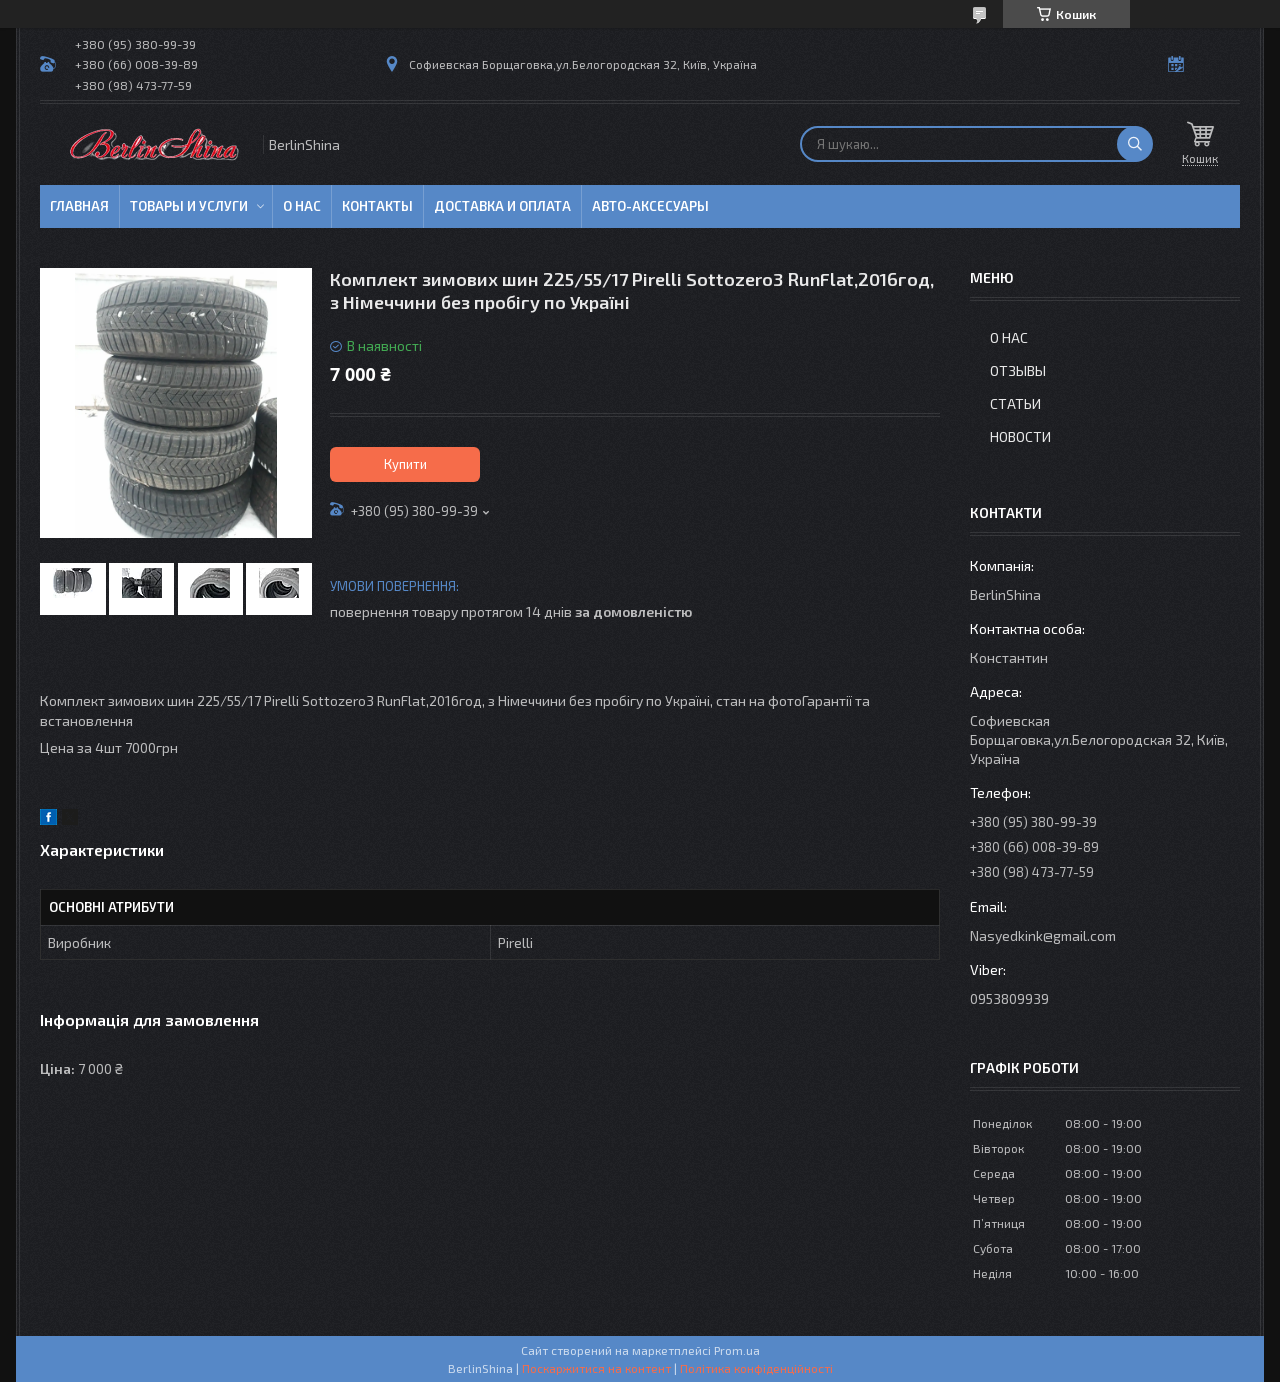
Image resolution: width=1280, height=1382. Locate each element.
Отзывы (1018, 370)
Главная (79, 206)
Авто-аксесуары (650, 206)
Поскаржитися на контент (596, 1368)
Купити (405, 464)
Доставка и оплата (502, 206)
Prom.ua (737, 1350)
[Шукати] (1135, 144)
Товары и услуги (189, 206)
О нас (302, 206)
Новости (1020, 436)
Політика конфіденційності (756, 1368)
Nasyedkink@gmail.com (1043, 935)
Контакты (377, 206)
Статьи (1015, 403)
